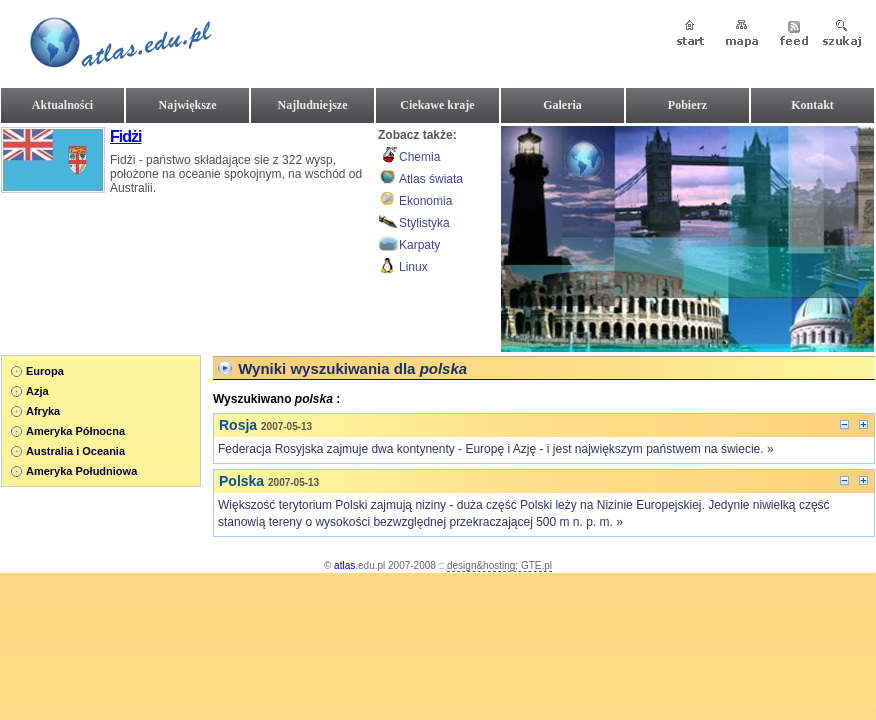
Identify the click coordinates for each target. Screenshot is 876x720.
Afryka (43, 411)
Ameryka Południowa (81, 471)
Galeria (562, 105)
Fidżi (125, 136)
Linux (413, 267)
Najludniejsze (313, 105)
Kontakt (812, 105)
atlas (344, 565)
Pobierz (687, 105)
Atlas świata (431, 179)
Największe (188, 105)
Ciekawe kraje (437, 105)
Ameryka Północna (75, 431)
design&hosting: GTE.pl (499, 565)
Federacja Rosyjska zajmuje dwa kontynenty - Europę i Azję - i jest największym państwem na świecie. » (496, 449)
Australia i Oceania (75, 451)
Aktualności (62, 105)
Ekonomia (425, 201)
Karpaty (419, 245)
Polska (241, 481)
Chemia (419, 157)
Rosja (238, 425)
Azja (37, 391)
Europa (45, 371)
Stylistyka (424, 223)
